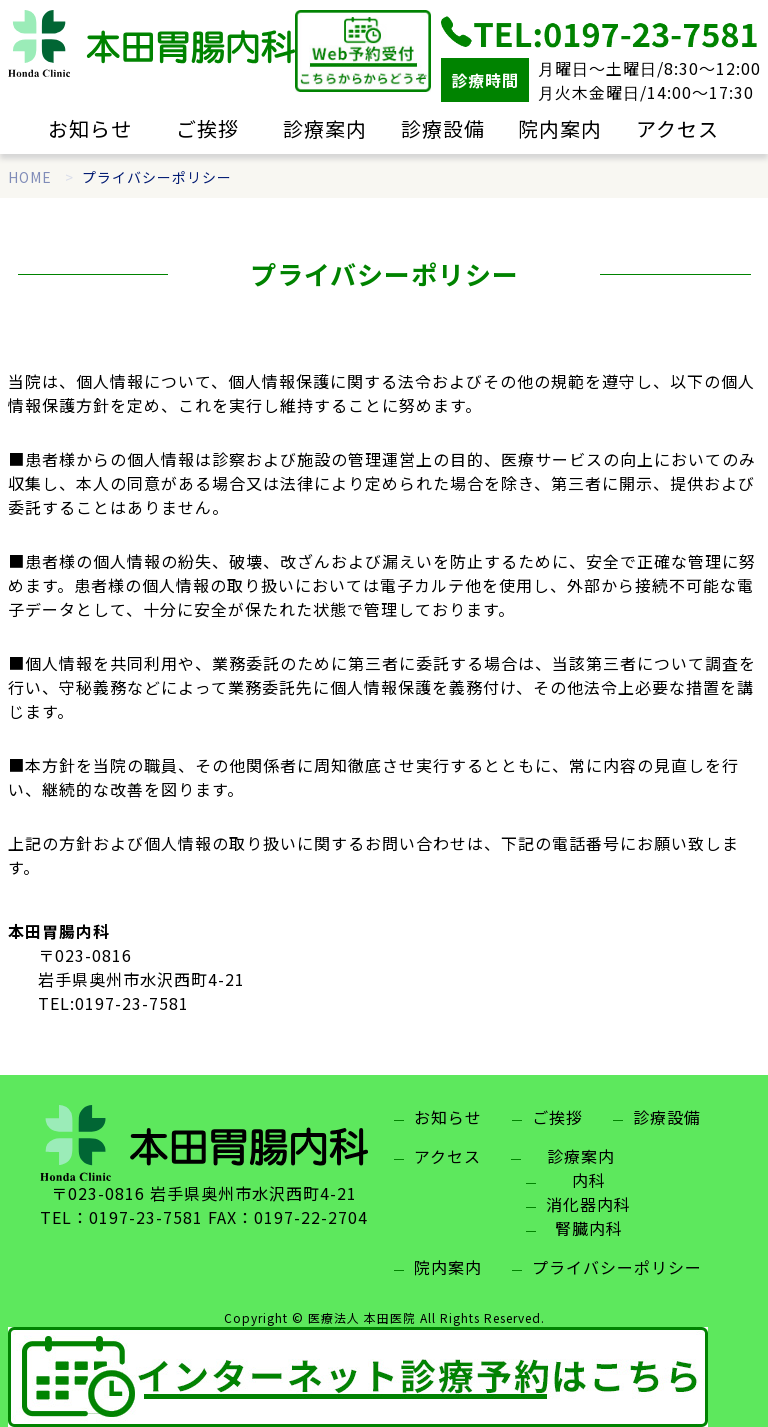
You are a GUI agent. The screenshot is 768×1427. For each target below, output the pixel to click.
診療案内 (325, 128)
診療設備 (443, 128)
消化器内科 (588, 1204)
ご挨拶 (207, 128)
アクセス (677, 128)
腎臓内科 (589, 1228)
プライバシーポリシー (617, 1267)
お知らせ (90, 128)
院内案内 (560, 128)
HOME (30, 177)
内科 (589, 1180)
